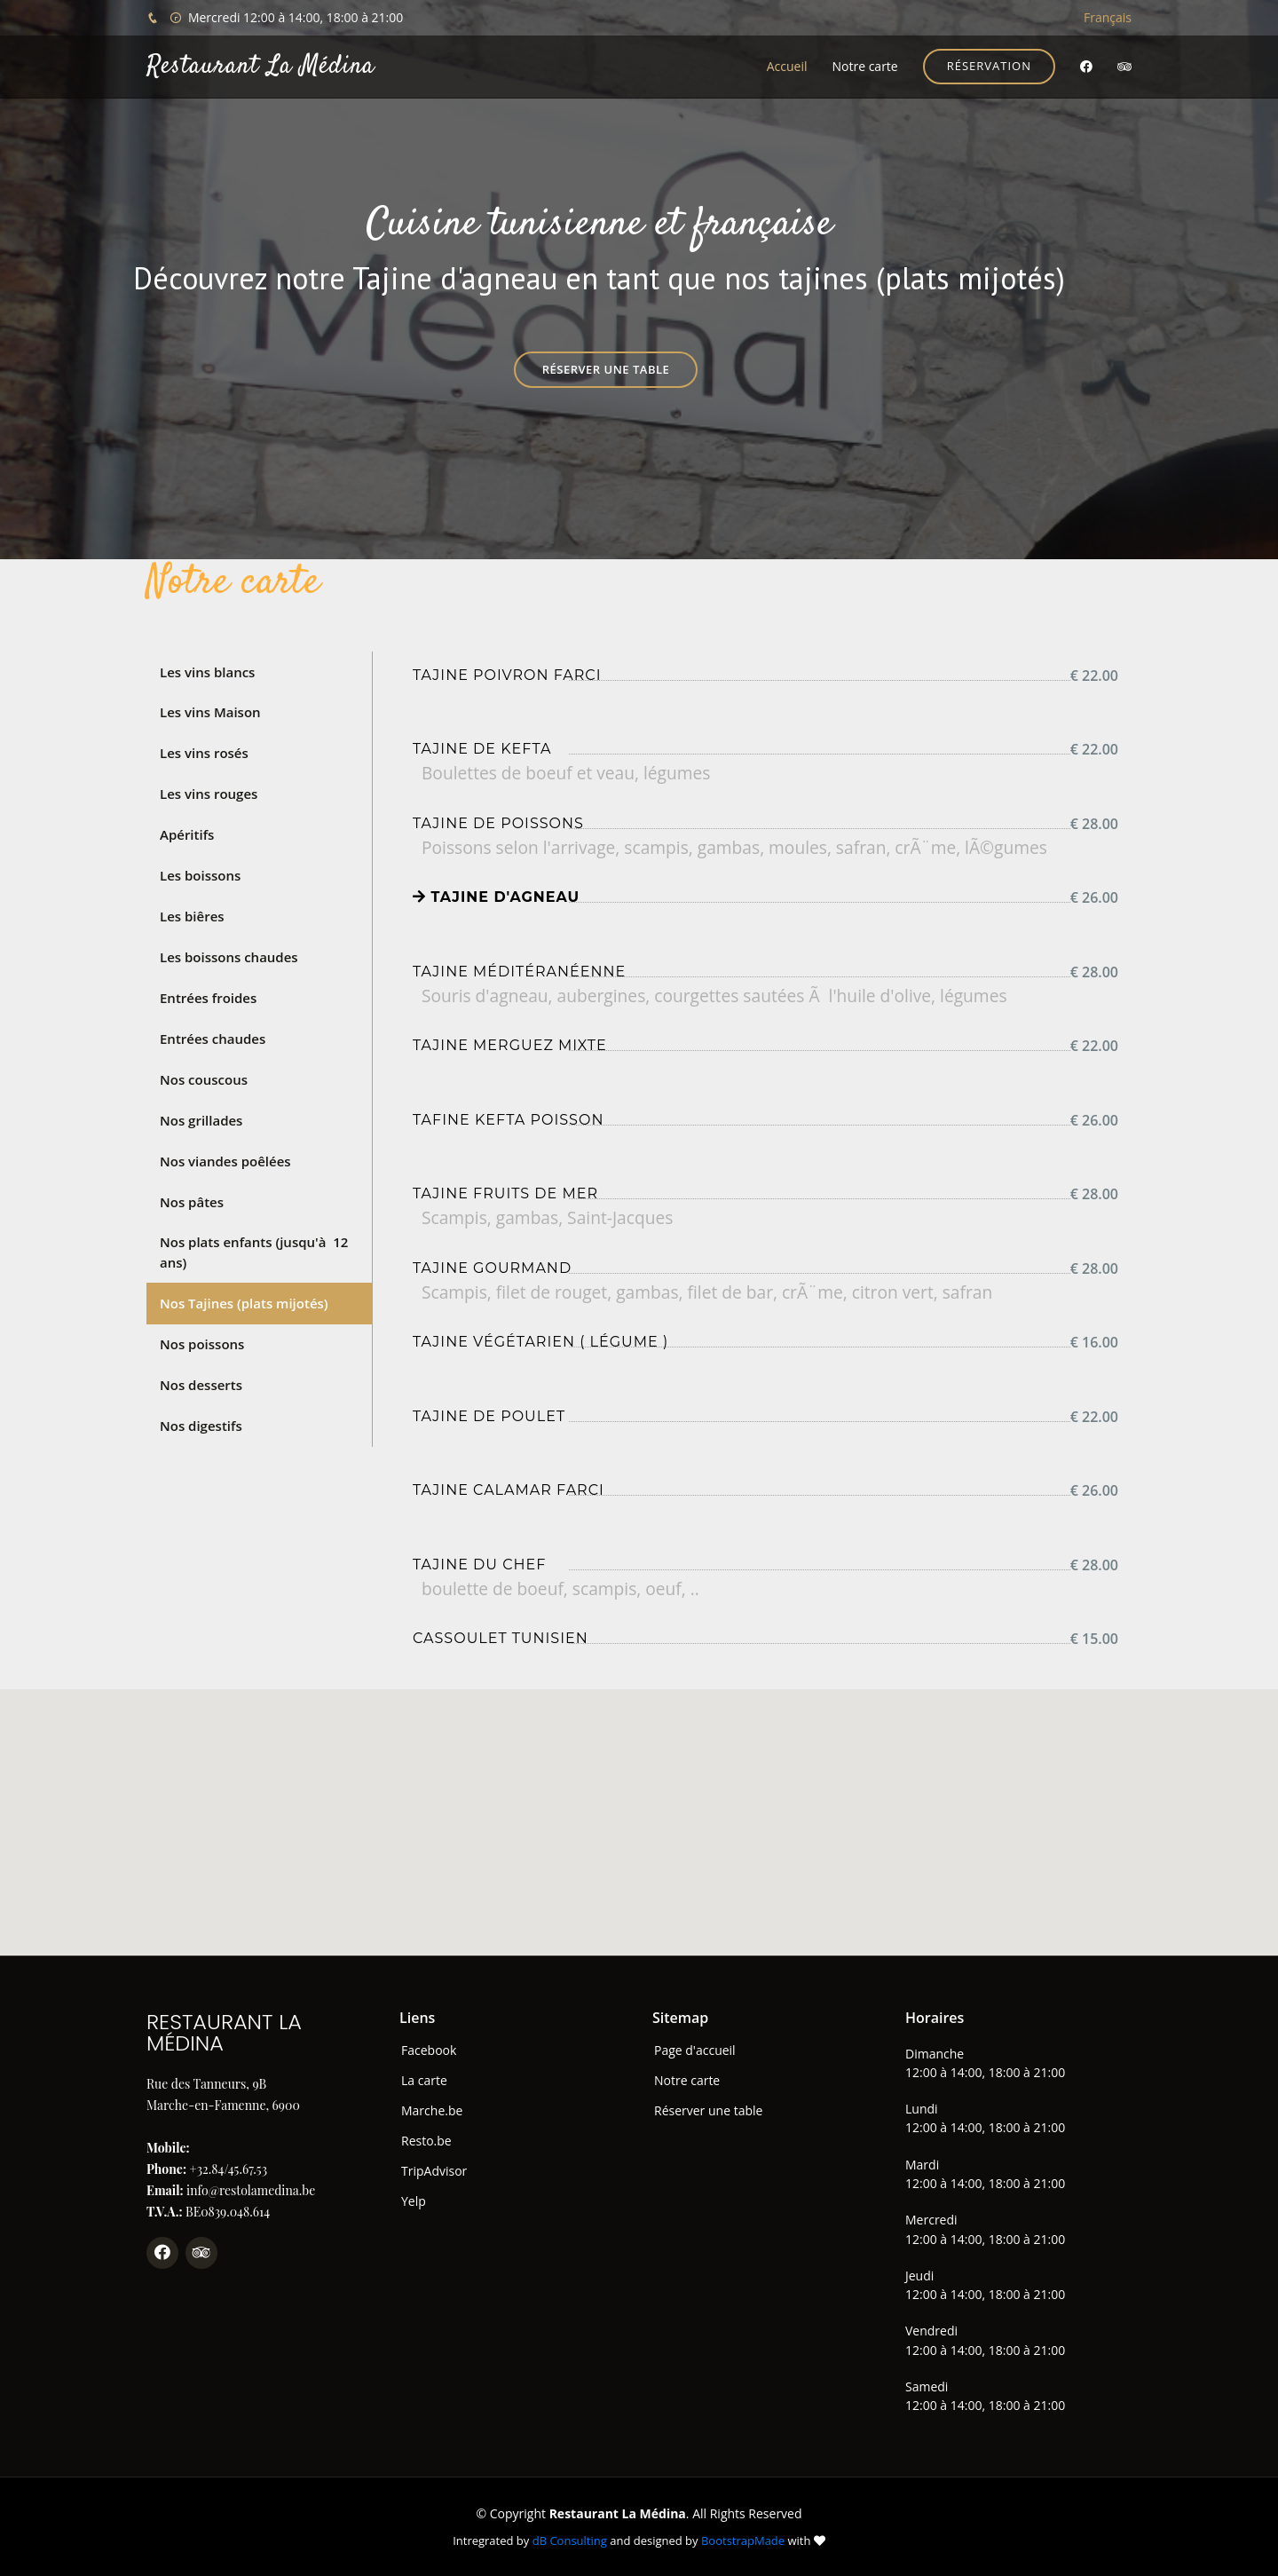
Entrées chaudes (212, 1038)
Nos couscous (204, 1078)
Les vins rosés (204, 753)
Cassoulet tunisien (500, 1638)
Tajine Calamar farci (508, 1490)
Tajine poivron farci (507, 675)
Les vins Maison (210, 712)
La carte (424, 2080)
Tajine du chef (479, 1564)
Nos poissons (202, 1342)
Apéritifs (187, 834)
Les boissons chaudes (229, 956)
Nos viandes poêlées (225, 1159)
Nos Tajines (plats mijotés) (244, 1301)
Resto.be (426, 2141)
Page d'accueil (695, 2050)
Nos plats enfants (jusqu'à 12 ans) (254, 1251)
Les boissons (200, 874)
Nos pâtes (192, 1200)
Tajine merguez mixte (510, 1045)
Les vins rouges (208, 793)
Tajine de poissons (498, 823)
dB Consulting (569, 2540)
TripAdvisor (434, 2171)
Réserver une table (606, 369)
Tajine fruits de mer (505, 1193)
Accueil (787, 66)
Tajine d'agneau (496, 897)
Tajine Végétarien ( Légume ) (540, 1341)
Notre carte (864, 66)
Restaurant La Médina (260, 66)
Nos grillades (201, 1118)
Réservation (989, 66)
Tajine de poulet (489, 1416)
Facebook (428, 2050)
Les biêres (192, 915)
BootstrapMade (743, 2540)
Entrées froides (208, 997)
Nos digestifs (201, 1424)
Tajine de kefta (482, 748)
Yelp (413, 2201)
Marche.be (431, 2111)
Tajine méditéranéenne (519, 971)
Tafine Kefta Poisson (508, 1119)
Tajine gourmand (492, 1268)
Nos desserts (201, 1383)
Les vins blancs (207, 672)
